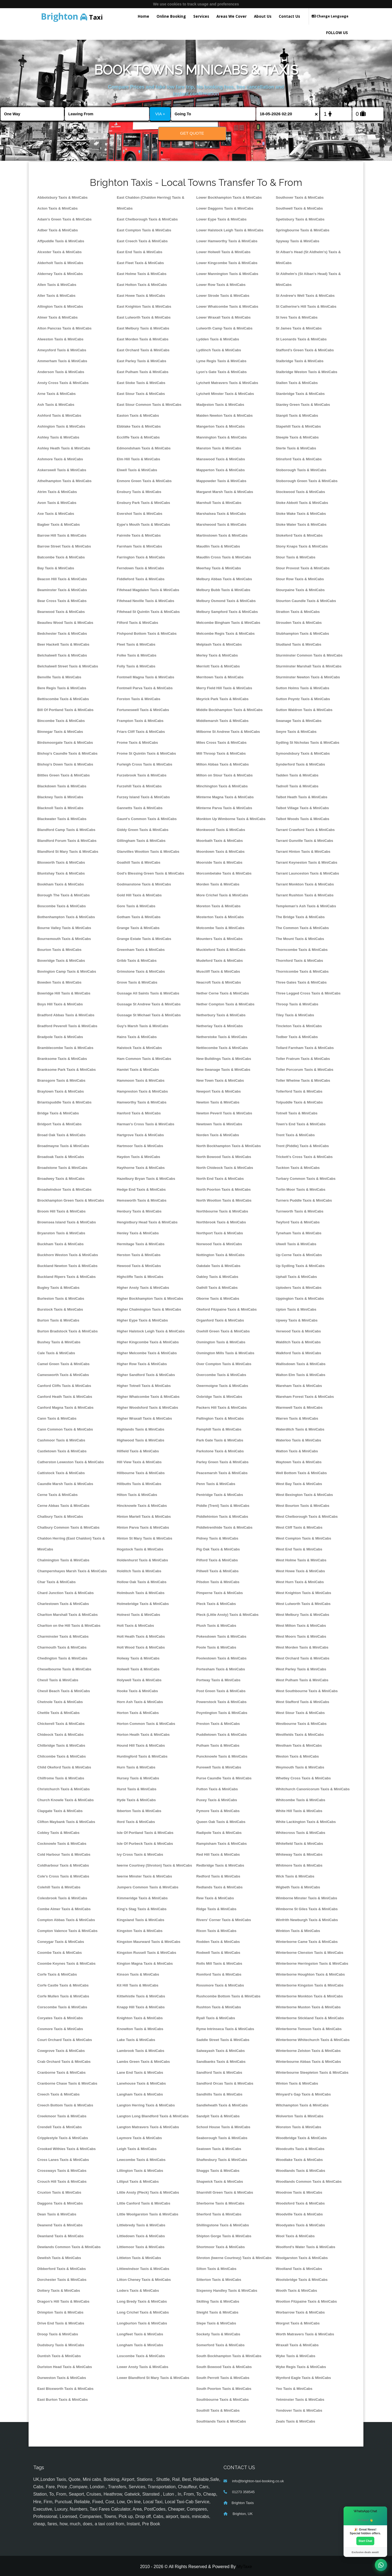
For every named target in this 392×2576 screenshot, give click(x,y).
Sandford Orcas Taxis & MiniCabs (224, 2083)
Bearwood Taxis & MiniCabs (61, 612)
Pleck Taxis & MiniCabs (216, 1604)
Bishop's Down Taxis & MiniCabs (65, 764)
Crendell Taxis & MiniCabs (59, 2127)
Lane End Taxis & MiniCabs (140, 2072)
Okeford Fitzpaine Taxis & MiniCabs (226, 1309)
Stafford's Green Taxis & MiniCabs (305, 350)
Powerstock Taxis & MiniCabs (221, 1702)
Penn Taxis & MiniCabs (215, 1484)
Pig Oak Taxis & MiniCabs (218, 1549)
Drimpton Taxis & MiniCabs (60, 2312)
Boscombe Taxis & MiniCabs (61, 906)
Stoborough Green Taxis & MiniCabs (307, 481)
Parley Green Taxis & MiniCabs (222, 1462)
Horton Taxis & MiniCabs (138, 1713)
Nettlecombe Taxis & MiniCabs (222, 1048)
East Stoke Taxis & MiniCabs (141, 383)
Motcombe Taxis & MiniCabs (220, 928)
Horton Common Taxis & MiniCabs (146, 1724)
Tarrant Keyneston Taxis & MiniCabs (306, 862)
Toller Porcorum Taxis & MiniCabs (304, 1070)
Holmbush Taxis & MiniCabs (140, 1593)
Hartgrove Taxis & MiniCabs (140, 1135)
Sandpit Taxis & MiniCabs (218, 2116)
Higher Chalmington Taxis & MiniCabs (149, 1309)
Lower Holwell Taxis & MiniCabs (223, 252)
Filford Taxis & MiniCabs (137, 623)
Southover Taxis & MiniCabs (300, 197)
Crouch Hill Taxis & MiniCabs (62, 2181)
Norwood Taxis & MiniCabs (219, 1244)
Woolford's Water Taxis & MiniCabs (305, 2247)
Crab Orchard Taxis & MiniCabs (64, 2062)
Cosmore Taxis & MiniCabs (60, 2029)
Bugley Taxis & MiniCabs (58, 1288)
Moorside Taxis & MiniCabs (219, 862)
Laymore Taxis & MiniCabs (139, 2138)
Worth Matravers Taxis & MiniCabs (305, 2334)
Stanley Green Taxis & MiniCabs (303, 405)
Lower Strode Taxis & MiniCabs (222, 296)
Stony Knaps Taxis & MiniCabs (302, 546)
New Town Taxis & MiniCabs (220, 1080)
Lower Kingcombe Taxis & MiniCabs (227, 263)
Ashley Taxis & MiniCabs (58, 437)
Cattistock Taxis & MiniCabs (61, 1473)
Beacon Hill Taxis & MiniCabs (62, 579)
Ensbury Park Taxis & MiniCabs (143, 503)
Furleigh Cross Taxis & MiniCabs (144, 764)
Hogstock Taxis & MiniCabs (140, 1549)
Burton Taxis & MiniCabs (58, 1320)
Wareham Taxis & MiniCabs (299, 1386)
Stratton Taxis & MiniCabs (298, 612)
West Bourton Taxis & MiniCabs (302, 1506)
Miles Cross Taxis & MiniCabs (221, 742)
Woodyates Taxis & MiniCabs (300, 2225)
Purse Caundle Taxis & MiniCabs (224, 1778)
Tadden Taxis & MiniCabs (297, 775)
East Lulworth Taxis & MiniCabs (144, 317)
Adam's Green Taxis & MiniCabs (64, 219)
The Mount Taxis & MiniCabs (300, 939)
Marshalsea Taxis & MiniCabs (221, 514)
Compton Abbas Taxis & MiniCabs (66, 1920)
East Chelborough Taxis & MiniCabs (147, 219)
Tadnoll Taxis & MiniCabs (297, 786)
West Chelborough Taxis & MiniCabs (307, 1516)
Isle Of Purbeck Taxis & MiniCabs (145, 1844)
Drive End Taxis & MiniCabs (60, 2323)
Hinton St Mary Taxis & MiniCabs (144, 1538)
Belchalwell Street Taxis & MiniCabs (67, 666)
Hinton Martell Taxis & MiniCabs (144, 1516)
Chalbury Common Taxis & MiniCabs (68, 1527)
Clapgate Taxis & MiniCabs (60, 1811)
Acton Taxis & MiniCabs (57, 208)
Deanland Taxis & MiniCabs (60, 2236)
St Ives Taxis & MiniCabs (296, 317)
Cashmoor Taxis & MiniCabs (61, 1440)
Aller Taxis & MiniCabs (56, 296)
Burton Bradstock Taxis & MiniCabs (67, 1331)
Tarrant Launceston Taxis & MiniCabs (307, 873)
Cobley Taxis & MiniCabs (58, 1833)
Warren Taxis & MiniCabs (297, 1418)
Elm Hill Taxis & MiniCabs (138, 459)
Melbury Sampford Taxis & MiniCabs (227, 612)
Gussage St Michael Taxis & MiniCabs (149, 1015)
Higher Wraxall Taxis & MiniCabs (144, 1418)
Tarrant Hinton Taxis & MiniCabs (303, 851)
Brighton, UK (242, 2514)
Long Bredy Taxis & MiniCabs (142, 2301)
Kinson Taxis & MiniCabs (138, 1974)
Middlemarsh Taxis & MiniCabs (222, 721)
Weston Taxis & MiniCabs (297, 1756)
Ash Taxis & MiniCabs (55, 405)
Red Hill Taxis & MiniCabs (218, 1854)
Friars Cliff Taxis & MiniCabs (141, 732)
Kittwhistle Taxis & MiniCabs (141, 1996)
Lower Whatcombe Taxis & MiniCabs (227, 306)
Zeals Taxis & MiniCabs (295, 2421)
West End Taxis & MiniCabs (299, 1549)
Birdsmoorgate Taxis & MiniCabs (65, 742)
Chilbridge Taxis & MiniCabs (61, 1745)
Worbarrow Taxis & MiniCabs (300, 2312)
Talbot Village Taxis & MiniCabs (302, 808)
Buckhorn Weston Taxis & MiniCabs (67, 1255)
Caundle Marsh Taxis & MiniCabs (65, 1484)
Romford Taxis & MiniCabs (218, 1974)
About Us (262, 16)
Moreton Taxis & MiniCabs (218, 906)
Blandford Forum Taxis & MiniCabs (67, 841)
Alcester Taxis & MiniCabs (59, 252)
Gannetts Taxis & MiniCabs (140, 808)
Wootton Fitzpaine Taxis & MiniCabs (306, 2301)
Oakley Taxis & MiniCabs (217, 1277)
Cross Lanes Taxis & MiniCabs (63, 2160)
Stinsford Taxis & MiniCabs (299, 459)
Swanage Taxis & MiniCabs (298, 721)
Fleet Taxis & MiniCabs (136, 644)
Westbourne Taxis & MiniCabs (301, 1724)
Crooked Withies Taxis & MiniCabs (66, 2149)
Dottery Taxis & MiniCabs (58, 2290)
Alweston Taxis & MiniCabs (60, 339)
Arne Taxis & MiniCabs (56, 394)
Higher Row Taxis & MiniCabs (142, 1364)
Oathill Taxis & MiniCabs (217, 1288)
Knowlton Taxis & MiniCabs (140, 2029)
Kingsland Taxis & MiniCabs (140, 1920)
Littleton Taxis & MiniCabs (139, 2258)
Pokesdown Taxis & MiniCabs (221, 1636)
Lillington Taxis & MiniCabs (140, 2171)
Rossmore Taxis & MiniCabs (220, 1985)
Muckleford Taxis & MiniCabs (221, 950)
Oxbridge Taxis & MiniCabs (219, 1397)
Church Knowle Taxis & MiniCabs (65, 1800)
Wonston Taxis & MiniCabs (298, 2127)
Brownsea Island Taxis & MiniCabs (66, 1222)
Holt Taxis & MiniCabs (135, 1625)
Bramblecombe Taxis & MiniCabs (65, 1048)
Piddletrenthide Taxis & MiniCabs (224, 1527)
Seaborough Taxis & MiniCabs (221, 2138)
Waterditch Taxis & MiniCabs (300, 1429)
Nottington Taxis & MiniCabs (220, 1255)
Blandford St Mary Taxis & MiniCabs (67, 851)
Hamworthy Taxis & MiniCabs (142, 1102)
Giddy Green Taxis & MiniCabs (143, 830)
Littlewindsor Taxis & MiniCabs (143, 2269)
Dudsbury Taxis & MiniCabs (60, 2345)
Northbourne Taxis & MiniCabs (222, 1211)
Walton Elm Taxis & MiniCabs (300, 1375)
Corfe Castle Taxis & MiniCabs (62, 1985)
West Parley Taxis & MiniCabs (301, 1669)
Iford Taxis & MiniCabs (136, 1822)
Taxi (72, 16)
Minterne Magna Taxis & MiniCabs (225, 797)
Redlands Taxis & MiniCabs (219, 1887)
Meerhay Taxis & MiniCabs (218, 568)
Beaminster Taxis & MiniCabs (62, 590)
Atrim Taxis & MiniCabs (57, 492)
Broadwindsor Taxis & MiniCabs (64, 1189)
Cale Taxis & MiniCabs (56, 1353)
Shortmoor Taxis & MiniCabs (220, 2247)
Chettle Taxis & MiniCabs (58, 1713)
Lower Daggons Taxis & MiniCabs (224, 208)
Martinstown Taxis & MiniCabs (221, 535)
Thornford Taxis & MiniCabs (299, 961)
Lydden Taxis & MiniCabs (217, 339)
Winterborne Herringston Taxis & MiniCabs (312, 1963)
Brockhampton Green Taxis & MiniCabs (70, 1200)
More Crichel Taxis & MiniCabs (222, 895)
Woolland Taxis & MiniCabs (299, 2269)
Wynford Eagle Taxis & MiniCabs (303, 2378)
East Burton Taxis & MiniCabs (62, 2399)
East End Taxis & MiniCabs (139, 252)
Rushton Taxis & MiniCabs (218, 2007)
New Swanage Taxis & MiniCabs (223, 1070)
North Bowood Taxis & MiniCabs (223, 1157)
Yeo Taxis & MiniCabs (294, 2389)
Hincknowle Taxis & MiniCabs (142, 1506)
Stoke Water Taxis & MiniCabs (301, 524)
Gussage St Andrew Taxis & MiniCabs (149, 1004)
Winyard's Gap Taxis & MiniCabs (303, 2094)
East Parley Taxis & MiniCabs (141, 361)
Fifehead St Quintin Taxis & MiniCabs (148, 612)
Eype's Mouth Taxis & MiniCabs (143, 524)
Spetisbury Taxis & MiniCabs (300, 219)
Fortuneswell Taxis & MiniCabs (143, 710)
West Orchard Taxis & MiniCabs (302, 1658)
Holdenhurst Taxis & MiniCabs (142, 1560)
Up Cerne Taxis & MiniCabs (299, 1255)
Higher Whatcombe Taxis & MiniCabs (148, 1397)
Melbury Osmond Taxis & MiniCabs (226, 601)
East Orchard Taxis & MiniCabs (143, 350)
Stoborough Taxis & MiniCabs (301, 470)
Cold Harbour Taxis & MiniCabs (63, 1854)
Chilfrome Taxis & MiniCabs (60, 1778)
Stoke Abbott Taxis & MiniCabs (302, 503)
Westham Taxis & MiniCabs (299, 1745)
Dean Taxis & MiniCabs (56, 2214)
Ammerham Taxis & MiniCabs (62, 361)
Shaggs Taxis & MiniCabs (218, 2171)
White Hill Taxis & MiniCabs (299, 1811)
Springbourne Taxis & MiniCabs (302, 230)
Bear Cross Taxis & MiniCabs (62, 601)
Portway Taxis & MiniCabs (218, 1680)
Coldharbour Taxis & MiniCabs (63, 1865)
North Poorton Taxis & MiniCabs (223, 1189)
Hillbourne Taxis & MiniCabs (141, 1473)
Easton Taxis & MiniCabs (138, 415)
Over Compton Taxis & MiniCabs (223, 1364)
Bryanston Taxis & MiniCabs (61, 1233)
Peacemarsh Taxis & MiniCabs (221, 1473)
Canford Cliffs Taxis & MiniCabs (64, 1386)
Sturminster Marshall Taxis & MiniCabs (309, 666)
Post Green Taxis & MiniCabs (221, 1691)
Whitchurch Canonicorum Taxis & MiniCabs (313, 1789)
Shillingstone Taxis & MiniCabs (222, 2225)
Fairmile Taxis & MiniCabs (139, 535)
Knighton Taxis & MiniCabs (140, 2018)
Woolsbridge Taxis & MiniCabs (301, 2280)
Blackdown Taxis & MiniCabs (61, 786)
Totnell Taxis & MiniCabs (296, 1113)
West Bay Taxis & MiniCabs (299, 1484)
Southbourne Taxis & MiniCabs (222, 2399)
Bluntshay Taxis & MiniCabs (61, 873)
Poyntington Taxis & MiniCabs (221, 1713)
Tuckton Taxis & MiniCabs (298, 1168)
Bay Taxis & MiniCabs (55, 568)
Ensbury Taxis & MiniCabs (139, 492)
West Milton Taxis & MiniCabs (301, 1625)
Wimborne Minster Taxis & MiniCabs (306, 1898)
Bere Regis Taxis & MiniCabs (61, 688)
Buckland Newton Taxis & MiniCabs (67, 1266)
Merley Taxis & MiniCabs (217, 655)
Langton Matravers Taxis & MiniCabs (148, 2127)
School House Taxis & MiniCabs (223, 2127)
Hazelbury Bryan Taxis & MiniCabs (146, 1179)
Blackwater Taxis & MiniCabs (61, 819)
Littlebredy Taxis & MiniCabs (141, 2225)
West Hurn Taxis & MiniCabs (300, 1582)
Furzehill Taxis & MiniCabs (139, 786)
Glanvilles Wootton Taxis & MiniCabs (148, 851)
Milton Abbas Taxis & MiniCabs (222, 764)
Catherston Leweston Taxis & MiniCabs (70, 1462)
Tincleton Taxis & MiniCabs (299, 1026)
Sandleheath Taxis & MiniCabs (222, 2105)
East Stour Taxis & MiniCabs (141, 394)
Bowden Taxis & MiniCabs (59, 982)
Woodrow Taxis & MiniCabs (299, 2192)
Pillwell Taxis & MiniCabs (217, 1571)
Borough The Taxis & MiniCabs (63, 895)
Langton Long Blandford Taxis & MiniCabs (153, 2116)
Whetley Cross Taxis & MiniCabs (303, 1778)
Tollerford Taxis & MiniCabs (299, 1091)
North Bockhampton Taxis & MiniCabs (228, 1146)
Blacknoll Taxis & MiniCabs (60, 808)
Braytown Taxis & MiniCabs (60, 1091)
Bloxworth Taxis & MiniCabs (61, 862)
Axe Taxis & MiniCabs (55, 514)
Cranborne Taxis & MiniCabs (61, 2072)
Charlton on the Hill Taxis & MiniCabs (68, 1625)
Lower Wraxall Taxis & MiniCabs (223, 317)
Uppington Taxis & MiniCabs (300, 1298)
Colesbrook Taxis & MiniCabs (62, 1898)
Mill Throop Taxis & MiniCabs (221, 753)
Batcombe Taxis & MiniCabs (61, 557)
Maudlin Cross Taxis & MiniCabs (223, 557)
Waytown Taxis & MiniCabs (298, 1462)
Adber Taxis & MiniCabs (57, 230)
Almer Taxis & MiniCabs (57, 317)
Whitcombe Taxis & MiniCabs (300, 1800)
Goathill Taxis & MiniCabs (138, 862)
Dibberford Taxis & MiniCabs (61, 2269)
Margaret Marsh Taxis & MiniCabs (224, 492)
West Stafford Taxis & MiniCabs (302, 1702)
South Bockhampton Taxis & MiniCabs (228, 2356)
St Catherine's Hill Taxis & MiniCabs (306, 306)
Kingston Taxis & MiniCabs (140, 1931)
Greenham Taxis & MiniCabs (141, 950)
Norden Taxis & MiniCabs (217, 1135)
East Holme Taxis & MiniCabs (142, 274)
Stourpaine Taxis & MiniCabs (300, 590)
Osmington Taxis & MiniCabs (220, 1342)
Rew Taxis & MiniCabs (215, 1898)
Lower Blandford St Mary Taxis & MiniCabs (153, 2378)
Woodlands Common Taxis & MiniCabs (309, 2181)
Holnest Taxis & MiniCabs (138, 1615)
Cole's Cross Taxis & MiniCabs (63, 1876)
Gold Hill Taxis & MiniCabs (139, 895)
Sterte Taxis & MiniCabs (296, 448)
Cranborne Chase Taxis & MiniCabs (67, 2083)
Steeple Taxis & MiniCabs (297, 437)
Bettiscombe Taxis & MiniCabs (63, 699)
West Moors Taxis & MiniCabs (301, 1636)
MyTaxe (244, 2566)
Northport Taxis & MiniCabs (219, 1233)
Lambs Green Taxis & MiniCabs (143, 2062)
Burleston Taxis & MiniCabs (60, 1298)
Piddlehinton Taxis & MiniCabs (222, 1516)
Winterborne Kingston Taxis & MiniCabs (310, 1985)
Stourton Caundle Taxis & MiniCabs (306, 601)
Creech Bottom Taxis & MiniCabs (65, 2105)
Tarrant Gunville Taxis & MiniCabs (304, 841)
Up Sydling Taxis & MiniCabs (300, 1266)
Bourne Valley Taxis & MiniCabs (64, 928)
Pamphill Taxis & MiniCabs (218, 1429)
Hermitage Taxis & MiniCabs (140, 1244)
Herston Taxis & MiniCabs (139, 1255)
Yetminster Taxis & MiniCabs (300, 2399)
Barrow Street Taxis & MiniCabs (64, 546)
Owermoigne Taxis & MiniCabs (222, 1386)
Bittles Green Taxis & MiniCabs (63, 775)
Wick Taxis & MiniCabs (295, 1876)
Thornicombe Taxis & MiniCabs (302, 971)
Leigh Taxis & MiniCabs (137, 2149)
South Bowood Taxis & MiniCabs (224, 2367)
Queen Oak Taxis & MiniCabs (220, 1822)
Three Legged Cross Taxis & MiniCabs (308, 993)
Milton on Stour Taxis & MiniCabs (224, 775)
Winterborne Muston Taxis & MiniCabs (308, 2007)
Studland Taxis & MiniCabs (298, 644)
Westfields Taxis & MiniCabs (300, 1735)
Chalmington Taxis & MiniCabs (63, 1560)
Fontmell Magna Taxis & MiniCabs (145, 677)
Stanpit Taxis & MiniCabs (297, 415)
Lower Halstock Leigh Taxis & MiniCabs (230, 230)
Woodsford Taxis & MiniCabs (300, 2203)
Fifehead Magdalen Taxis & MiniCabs (148, 590)
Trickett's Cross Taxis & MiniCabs (304, 1157)
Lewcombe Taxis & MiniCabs (141, 2160)
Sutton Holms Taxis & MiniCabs (302, 688)
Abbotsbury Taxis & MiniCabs (62, 197)
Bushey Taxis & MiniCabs (59, 1342)
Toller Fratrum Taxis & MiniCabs (303, 1059)
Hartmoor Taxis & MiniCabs (140, 1146)
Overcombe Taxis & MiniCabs (221, 1375)
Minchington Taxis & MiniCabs (222, 786)
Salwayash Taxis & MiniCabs (220, 2051)
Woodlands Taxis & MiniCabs (300, 2171)
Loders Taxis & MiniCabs (138, 2290)
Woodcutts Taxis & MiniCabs (300, 2149)
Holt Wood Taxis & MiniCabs (141, 1647)
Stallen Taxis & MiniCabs (297, 383)
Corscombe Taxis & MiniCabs (62, 2007)
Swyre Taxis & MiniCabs (296, 732)
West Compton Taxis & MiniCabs (303, 1538)
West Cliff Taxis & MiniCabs (299, 1527)
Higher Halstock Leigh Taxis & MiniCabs (151, 1331)
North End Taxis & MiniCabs (220, 1179)
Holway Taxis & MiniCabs (138, 1658)
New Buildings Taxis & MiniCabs (223, 1059)
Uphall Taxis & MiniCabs (296, 1277)
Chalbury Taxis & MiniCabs (60, 1516)
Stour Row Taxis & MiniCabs (300, 579)
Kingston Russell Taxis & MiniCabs (146, 1953)
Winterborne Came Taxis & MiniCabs (307, 1942)
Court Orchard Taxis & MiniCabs (64, 2040)
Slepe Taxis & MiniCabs (216, 2323)
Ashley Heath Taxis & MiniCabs (63, 448)
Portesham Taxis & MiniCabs (220, 1669)
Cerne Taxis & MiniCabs (57, 1495)
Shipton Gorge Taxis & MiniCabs (223, 2236)
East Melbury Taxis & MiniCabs (143, 328)
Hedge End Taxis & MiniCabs (141, 1189)
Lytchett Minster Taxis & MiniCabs (225, 394)
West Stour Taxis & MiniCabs (300, 1713)
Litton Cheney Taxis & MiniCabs (144, 2280)
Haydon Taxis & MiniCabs (138, 1157)
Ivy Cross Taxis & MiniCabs (140, 1854)
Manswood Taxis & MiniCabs (220, 459)
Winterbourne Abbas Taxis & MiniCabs (308, 2062)
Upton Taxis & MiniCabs (296, 1309)
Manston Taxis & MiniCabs (218, 448)
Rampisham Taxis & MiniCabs (221, 1844)
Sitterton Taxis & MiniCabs (218, 2280)
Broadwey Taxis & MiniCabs (61, 1179)
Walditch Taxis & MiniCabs (298, 1342)
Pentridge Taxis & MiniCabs (219, 1495)
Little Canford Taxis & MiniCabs (143, 2203)
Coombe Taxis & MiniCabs (59, 1953)
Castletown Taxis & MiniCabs (62, 1451)
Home (143, 16)
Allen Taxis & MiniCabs (56, 285)
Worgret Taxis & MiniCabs (298, 2323)
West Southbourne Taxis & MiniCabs (307, 1691)
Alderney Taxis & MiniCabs (60, 274)
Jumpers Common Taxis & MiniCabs (147, 1887)
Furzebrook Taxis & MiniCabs (142, 775)
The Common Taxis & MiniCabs (302, 928)
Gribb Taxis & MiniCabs (137, 961)
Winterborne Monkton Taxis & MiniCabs (309, 1996)
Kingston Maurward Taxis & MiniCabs (148, 1942)
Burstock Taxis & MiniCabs (60, 1309)
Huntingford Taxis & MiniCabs (142, 1756)
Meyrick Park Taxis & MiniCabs (222, 699)
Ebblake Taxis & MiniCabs (139, 426)
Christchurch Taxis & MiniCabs (63, 1789)
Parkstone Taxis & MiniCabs (220, 1451)
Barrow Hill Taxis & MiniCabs (61, 535)
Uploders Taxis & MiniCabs (298, 1288)
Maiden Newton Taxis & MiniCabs (224, 415)
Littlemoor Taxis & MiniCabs (140, 2247)
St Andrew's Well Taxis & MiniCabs (305, 296)
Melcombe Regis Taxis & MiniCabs (225, 633)
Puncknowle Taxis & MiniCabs (221, 1756)
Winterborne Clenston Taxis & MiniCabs (309, 1953)
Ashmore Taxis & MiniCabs (60, 459)
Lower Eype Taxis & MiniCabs (221, 219)
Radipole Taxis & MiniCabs (219, 1833)
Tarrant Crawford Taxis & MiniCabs (305, 830)
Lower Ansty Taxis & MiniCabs (142, 2367)
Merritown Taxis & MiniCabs (220, 677)
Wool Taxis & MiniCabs (295, 2236)
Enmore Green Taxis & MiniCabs (144, 481)
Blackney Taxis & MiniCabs (60, 797)
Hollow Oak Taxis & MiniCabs (142, 1582)
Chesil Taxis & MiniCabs (57, 1680)
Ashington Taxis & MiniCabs (61, 426)
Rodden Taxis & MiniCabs (218, 1942)
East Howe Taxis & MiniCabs (141, 296)
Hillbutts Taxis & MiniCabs (139, 1484)
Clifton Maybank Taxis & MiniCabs (66, 1822)
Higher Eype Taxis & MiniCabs (142, 1320)
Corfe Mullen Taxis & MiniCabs (63, 1996)
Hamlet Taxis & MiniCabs (138, 1070)
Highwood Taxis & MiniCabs (140, 1440)
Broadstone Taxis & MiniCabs (62, 1168)
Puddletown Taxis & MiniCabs (221, 1735)
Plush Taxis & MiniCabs (216, 1625)
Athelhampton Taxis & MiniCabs (64, 481)
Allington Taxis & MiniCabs (60, 306)
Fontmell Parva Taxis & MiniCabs (145, 688)
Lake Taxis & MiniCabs (136, 2040)
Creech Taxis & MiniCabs (58, 2094)
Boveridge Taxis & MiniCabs (61, 961)
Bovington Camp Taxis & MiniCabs (66, 971)
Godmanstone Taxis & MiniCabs (144, 884)
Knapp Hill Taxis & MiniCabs (141, 2007)
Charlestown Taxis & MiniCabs (63, 1604)
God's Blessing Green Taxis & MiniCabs (150, 873)
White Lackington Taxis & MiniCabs (306, 1822)
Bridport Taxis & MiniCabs (59, 1124)
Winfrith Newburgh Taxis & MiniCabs (307, 1920)
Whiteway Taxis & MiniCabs (299, 1854)
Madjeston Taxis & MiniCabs (220, 405)
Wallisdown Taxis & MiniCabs (301, 1364)
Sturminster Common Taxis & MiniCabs (309, 655)
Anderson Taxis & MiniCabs (60, 372)
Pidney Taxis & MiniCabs (217, 1538)
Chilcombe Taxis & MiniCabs (61, 1756)
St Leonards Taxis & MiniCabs (301, 339)
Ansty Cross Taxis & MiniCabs (62, 383)
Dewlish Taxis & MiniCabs (59, 2258)
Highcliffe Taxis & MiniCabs (140, 1277)
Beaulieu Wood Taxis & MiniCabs (65, 623)
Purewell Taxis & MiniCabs (218, 1767)
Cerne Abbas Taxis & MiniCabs (63, 1506)
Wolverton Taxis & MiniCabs (299, 2116)
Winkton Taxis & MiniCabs (298, 1931)
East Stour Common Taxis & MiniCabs (149, 405)
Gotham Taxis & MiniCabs (139, 917)
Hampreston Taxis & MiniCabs (142, 1091)
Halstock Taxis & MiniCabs (139, 1048)
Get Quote (192, 133)
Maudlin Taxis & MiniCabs (218, 546)
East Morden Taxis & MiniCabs (143, 339)
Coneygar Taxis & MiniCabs (60, 1942)
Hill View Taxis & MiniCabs (139, 1462)
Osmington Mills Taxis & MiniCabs (225, 1353)
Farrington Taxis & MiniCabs (141, 557)
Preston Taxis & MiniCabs (218, 1724)
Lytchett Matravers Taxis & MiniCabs (227, 383)
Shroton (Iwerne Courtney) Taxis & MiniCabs (234, 2258)
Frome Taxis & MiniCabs (137, 742)
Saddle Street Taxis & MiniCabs (222, 2040)
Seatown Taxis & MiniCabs (218, 2149)
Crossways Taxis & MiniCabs (61, 2171)
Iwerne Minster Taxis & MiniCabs (144, 1876)
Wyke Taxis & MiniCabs (295, 2356)
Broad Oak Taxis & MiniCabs (61, 1135)
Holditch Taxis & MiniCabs (139, 1571)
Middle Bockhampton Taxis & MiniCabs (229, 710)
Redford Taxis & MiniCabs (218, 1876)
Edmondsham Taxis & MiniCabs (144, 448)
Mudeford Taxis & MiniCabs (219, 961)
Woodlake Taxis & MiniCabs (299, 2160)
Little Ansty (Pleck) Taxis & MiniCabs (148, 2192)
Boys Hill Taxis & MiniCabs (60, 1004)
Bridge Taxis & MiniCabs (58, 1113)
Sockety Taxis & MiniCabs (218, 2334)
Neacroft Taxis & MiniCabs (218, 982)
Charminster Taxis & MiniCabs (62, 1636)
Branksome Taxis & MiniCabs (62, 1059)
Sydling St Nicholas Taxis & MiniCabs (307, 742)
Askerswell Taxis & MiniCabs (61, 470)
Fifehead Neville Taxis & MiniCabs (145, 601)
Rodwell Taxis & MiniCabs (218, 1953)
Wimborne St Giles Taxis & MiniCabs (307, 1909)
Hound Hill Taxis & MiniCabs (141, 1745)
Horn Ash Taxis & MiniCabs (140, 1702)
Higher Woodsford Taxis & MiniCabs (147, 1407)
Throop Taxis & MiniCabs (297, 1004)
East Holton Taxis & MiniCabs (142, 285)
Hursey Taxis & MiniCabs (138, 1778)
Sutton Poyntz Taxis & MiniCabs (303, 699)
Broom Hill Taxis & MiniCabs (61, 1211)
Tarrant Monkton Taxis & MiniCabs (305, 884)
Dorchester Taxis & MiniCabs (61, 2280)
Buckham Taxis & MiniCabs (60, 1244)
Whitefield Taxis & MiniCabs (299, 1844)
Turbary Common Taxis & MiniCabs (306, 1179)
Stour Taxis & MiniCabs (295, 557)
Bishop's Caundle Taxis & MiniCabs (67, 753)
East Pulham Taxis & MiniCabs (143, 372)
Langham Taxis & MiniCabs (140, 2094)
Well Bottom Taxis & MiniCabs (301, 1473)
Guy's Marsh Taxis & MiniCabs (142, 1026)
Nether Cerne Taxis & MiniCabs (222, 993)
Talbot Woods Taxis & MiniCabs (302, 819)
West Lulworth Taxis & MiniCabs (303, 1604)
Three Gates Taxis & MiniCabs (301, 982)
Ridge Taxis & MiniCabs (216, 1909)
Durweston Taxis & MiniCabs (61, 2378)
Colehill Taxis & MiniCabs (59, 1887)
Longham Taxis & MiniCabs (140, 2345)
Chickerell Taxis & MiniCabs (61, 1724)
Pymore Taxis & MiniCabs (218, 1811)
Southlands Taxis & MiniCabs (221, 2421)
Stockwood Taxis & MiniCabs (300, 492)
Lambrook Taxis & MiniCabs (140, 2051)
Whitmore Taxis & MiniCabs (299, 1865)
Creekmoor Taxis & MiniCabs (61, 2116)
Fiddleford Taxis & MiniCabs (140, 579)
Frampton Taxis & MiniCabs (140, 721)
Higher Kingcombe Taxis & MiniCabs (148, 1342)
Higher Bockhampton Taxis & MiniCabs (150, 1298)
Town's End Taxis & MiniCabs (301, 1124)
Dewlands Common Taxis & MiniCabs (69, 2247)
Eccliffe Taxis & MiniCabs (138, 437)
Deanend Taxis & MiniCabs (60, 2225)
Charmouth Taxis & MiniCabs (62, 1647)
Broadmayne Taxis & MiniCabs (63, 1146)
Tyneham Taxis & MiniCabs (298, 1233)
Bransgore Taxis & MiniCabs (61, 1080)
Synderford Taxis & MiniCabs (300, 764)
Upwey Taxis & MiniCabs (296, 1320)
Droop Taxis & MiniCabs (57, 2334)
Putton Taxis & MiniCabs (217, 1789)
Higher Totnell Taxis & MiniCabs (144, 1386)
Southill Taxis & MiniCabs (218, 2410)
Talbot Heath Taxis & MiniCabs (301, 797)
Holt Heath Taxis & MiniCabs (141, 1636)
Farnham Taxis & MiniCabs (139, 546)
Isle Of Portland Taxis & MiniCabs (145, 1833)
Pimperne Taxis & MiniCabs (219, 1593)
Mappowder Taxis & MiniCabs (221, 481)
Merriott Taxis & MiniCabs (218, 666)
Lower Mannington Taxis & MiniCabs (227, 274)
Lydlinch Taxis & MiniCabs (218, 350)
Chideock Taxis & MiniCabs (60, 1735)
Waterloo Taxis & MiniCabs (298, 1440)
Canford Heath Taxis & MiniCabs (64, 1397)
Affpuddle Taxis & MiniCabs (60, 241)
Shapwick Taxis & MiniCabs (219, 2181)
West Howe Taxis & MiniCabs (300, 1571)
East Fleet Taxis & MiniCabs (140, 263)
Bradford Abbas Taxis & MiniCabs (65, 1015)
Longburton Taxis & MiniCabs (142, 2323)
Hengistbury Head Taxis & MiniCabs (147, 1222)
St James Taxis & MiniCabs (299, 328)
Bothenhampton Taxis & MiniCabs (66, 917)
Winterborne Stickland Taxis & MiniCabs (310, 2018)
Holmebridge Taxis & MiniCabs (143, 1604)
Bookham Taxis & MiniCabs (60, 884)
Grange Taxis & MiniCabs (138, 928)
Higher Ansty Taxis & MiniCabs (143, 1288)
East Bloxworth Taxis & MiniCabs (65, 2389)
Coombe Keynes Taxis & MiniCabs (66, 1963)
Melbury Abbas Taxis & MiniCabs (224, 579)
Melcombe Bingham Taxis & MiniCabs (228, 623)
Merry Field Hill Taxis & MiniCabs (224, 688)
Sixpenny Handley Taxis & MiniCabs (226, 2290)
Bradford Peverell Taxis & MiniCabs (67, 1026)
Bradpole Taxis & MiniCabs (60, 1037)
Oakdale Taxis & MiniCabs (218, 1266)
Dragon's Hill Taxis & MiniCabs (63, 2301)
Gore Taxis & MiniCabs (136, 906)
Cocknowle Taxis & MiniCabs (61, 1844)
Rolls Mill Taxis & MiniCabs (219, 1963)
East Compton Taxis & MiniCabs (144, 230)
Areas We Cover (231, 16)
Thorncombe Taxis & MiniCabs (302, 950)
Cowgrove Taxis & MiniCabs (61, 2051)
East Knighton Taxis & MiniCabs (144, 306)
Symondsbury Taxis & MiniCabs (303, 753)
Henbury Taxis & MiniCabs (139, 1211)
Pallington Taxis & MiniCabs (220, 1418)
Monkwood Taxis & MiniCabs (220, 830)
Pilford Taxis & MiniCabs (217, 1560)
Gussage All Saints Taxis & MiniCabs (148, 993)
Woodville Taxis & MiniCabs (299, 2214)
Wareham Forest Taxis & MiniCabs (305, 1397)
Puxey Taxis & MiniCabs (216, 1800)
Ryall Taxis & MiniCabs (215, 2018)
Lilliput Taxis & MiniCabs (138, 2181)
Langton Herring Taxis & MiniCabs (146, 2105)
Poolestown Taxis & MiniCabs (221, 1658)
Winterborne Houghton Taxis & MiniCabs (310, 1974)
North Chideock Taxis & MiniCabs (224, 1168)
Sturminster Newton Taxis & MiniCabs (308, 677)
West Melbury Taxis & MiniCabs (302, 1615)
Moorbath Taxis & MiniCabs (219, 841)
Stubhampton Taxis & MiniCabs (302, 633)
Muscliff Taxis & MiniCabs (218, 971)
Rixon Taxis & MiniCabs (216, 1931)
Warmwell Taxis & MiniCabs (299, 1407)
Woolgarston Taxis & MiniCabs (302, 2258)
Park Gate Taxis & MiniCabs (219, 1440)
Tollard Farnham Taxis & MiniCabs (305, 1048)
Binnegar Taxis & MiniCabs (60, 732)
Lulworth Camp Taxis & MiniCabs (224, 328)
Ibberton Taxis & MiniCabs (139, 1811)
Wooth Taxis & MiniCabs (296, 2290)
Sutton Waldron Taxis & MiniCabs (304, 710)
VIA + (160, 113)
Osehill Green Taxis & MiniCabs (223, 1331)
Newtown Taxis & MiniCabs (219, 1124)
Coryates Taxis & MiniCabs (60, 2018)
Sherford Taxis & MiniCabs (218, 2214)
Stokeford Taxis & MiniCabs (299, 535)
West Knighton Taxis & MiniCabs (303, 1593)
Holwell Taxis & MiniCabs (138, 1669)
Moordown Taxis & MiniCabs (220, 851)
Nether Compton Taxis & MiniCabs (225, 1004)
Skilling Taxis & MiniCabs (217, 2301)
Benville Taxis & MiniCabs (59, 677)
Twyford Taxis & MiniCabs (298, 1222)
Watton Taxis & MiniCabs (297, 1451)
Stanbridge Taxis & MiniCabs (300, 394)
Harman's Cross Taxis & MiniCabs (145, 1124)
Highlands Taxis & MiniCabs (140, 1429)
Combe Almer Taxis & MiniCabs (64, 1909)
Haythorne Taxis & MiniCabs (141, 1168)
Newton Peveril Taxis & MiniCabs (224, 1113)
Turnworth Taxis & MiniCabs (299, 1211)
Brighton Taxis (243, 2503)
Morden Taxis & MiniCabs (218, 884)
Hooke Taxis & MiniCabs (137, 1691)
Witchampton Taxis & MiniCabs (302, 2105)
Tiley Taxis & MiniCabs (295, 1015)
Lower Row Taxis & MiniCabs (221, 285)
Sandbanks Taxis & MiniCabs (221, 2062)
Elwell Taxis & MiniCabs (137, 470)
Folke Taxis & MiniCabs (136, 655)
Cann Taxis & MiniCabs (56, 1418)
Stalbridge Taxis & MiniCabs (299, 361)
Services (201, 16)
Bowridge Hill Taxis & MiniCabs (63, 993)
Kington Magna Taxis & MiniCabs (145, 1963)
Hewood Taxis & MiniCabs (139, 1266)
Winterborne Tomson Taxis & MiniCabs (309, 2029)
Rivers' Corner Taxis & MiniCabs (223, 1920)
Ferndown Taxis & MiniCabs (140, 568)
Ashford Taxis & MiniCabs (59, 415)
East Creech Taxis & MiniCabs (142, 241)
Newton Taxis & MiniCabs (218, 1102)
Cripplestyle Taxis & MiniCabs (62, 2138)
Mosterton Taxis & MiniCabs (220, 917)
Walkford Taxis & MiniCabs (298, 1353)
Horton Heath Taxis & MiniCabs (143, 1735)
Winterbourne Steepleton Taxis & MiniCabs (312, 2072)
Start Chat (365, 2540)
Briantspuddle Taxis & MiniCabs (64, 1102)
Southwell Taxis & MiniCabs (299, 208)
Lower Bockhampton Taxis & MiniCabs (229, 197)
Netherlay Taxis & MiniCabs (219, 1026)
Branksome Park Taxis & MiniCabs (66, 1070)
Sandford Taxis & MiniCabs (219, 2072)
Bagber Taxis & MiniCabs (58, 524)
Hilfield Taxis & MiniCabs (138, 1451)
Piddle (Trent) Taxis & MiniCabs (222, 1506)
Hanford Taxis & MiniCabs (139, 1113)
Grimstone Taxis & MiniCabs (141, 971)
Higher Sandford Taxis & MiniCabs (146, 1375)
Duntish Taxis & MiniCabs (59, 2356)
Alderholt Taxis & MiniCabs (60, 263)
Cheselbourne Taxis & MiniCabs (64, 1669)
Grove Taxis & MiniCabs (137, 982)
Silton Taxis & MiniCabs (216, 2269)
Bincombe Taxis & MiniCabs (61, 721)
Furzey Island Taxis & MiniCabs (143, 797)
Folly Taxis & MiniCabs (136, 666)
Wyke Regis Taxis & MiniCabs (301, 2367)
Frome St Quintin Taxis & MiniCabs (146, 753)
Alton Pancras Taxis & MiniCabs (64, 328)
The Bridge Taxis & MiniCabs (300, 917)
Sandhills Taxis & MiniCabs (219, 2094)
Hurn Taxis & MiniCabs (136, 1767)
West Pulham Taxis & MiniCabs (302, 1680)
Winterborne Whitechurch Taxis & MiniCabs (313, 2040)
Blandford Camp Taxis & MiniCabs (66, 830)
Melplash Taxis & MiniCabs (219, 644)
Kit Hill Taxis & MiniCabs (137, 1985)
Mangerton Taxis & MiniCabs (220, 426)
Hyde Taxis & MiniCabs (136, 1800)
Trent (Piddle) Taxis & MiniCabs (302, 1146)
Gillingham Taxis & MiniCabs (141, 841)
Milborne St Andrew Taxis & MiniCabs (228, 732)
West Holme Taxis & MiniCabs (301, 1560)
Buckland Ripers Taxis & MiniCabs (66, 1277)
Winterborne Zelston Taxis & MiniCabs (308, 2051)
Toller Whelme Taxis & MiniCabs (303, 1080)
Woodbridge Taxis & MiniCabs (301, 2138)
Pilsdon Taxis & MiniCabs (218, 1582)
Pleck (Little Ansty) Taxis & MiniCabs (227, 1615)
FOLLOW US (337, 32)
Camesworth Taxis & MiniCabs (63, 1375)
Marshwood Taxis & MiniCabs (221, 524)
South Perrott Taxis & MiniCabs (222, 2378)
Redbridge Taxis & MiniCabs (220, 1865)
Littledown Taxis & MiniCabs (141, 2236)
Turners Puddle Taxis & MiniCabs (304, 1200)
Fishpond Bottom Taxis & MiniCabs (147, 633)
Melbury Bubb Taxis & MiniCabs (223, 590)
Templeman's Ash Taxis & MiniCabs (306, 906)
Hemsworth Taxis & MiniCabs (142, 1200)
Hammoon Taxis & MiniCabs (140, 1080)
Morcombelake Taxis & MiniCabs (224, 873)
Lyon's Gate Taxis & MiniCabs (221, 372)
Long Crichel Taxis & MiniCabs (143, 2312)
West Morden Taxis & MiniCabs (302, 1647)
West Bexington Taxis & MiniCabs (304, 1495)
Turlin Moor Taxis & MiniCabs (300, 1189)
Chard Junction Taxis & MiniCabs (65, 1593)
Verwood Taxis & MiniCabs (298, 1331)
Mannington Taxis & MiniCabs (221, 437)
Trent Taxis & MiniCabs (295, 1135)
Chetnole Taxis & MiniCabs (60, 1702)
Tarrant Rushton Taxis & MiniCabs (304, 895)
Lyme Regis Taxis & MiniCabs (221, 361)
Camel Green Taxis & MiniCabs (63, 1364)
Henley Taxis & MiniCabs (138, 1233)
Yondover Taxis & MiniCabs (299, 2410)
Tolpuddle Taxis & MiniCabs (299, 1102)
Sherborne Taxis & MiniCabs (220, 2203)
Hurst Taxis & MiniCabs (136, 1789)
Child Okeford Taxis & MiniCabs (64, 1767)
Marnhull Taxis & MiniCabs (218, 503)
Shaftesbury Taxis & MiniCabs (221, 2160)
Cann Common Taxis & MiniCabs (65, 1429)
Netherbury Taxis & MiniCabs (221, 1015)
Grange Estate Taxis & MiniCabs (144, 939)
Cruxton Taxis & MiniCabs (59, 2192)
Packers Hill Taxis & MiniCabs (221, 1407)
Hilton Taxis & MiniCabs (137, 1495)
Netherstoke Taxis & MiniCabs (221, 1037)
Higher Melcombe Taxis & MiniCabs (147, 1353)
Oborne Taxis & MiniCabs (217, 1298)
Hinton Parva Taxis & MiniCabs (143, 1527)
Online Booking (171, 16)
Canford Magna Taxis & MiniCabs (65, 1407)
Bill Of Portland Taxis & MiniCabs (65, 710)
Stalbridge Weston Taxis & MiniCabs (306, 372)
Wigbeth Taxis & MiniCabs (298, 1887)
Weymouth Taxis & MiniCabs (300, 1767)
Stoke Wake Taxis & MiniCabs (301, 514)
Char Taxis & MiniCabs (56, 1582)
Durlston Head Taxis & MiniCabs (64, 2367)
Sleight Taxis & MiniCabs (217, 2312)
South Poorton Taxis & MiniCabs (223, 2389)
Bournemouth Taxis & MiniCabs (64, 939)
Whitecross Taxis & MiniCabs (300, 1833)
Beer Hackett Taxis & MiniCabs (63, 644)
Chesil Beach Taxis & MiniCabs (63, 1691)
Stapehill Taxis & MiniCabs (298, 426)
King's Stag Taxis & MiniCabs (142, 1909)
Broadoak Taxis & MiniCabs (60, 1157)
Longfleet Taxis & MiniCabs (140, 2334)
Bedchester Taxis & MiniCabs (62, 633)
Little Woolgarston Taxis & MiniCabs (147, 2214)
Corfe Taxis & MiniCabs (57, 1974)
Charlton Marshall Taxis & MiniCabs (67, 1615)
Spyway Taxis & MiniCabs (297, 241)
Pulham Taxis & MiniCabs (218, 1745)
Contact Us (289, 16)
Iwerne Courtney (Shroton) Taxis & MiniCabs (154, 1865)
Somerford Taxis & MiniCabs (220, 2345)
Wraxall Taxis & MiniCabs (297, 2345)
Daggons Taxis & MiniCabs (60, 2203)
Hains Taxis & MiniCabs (137, 1037)
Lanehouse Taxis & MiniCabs (141, 2083)
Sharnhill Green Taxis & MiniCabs (224, 2192)
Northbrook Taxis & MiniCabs (221, 1222)
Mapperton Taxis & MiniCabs (220, 470)
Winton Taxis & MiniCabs (297, 2083)
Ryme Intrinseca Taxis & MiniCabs (225, 2029)
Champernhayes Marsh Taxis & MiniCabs (72, 1571)
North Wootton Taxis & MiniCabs (224, 1200)
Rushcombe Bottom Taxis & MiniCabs (228, 1996)
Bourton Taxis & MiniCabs (59, 950)
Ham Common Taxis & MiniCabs (144, 1059)
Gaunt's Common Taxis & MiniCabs (147, 819)
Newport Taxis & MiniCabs (218, 1091)
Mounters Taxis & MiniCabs (219, 939)
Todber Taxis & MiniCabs (297, 1037)
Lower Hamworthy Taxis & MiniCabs (227, 241)
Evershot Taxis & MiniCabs (139, 514)
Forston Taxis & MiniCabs (138, 699)
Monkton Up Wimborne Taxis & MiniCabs (231, 819)
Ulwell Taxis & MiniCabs (296, 1244)
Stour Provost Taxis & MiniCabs (303, 568)
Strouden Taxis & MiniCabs (299, 623)
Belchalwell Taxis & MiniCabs (62, 655)
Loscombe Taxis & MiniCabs (141, 2356)
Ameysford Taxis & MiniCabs (61, 350)
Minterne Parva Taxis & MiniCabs (224, 808)
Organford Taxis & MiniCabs (220, 1320)
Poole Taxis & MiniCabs (216, 1647)
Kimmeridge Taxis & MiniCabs (142, 1898)
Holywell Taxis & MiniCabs (139, 1680)
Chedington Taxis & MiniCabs (62, 1658)
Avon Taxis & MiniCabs (56, 503)
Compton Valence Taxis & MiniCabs (67, 1931)
